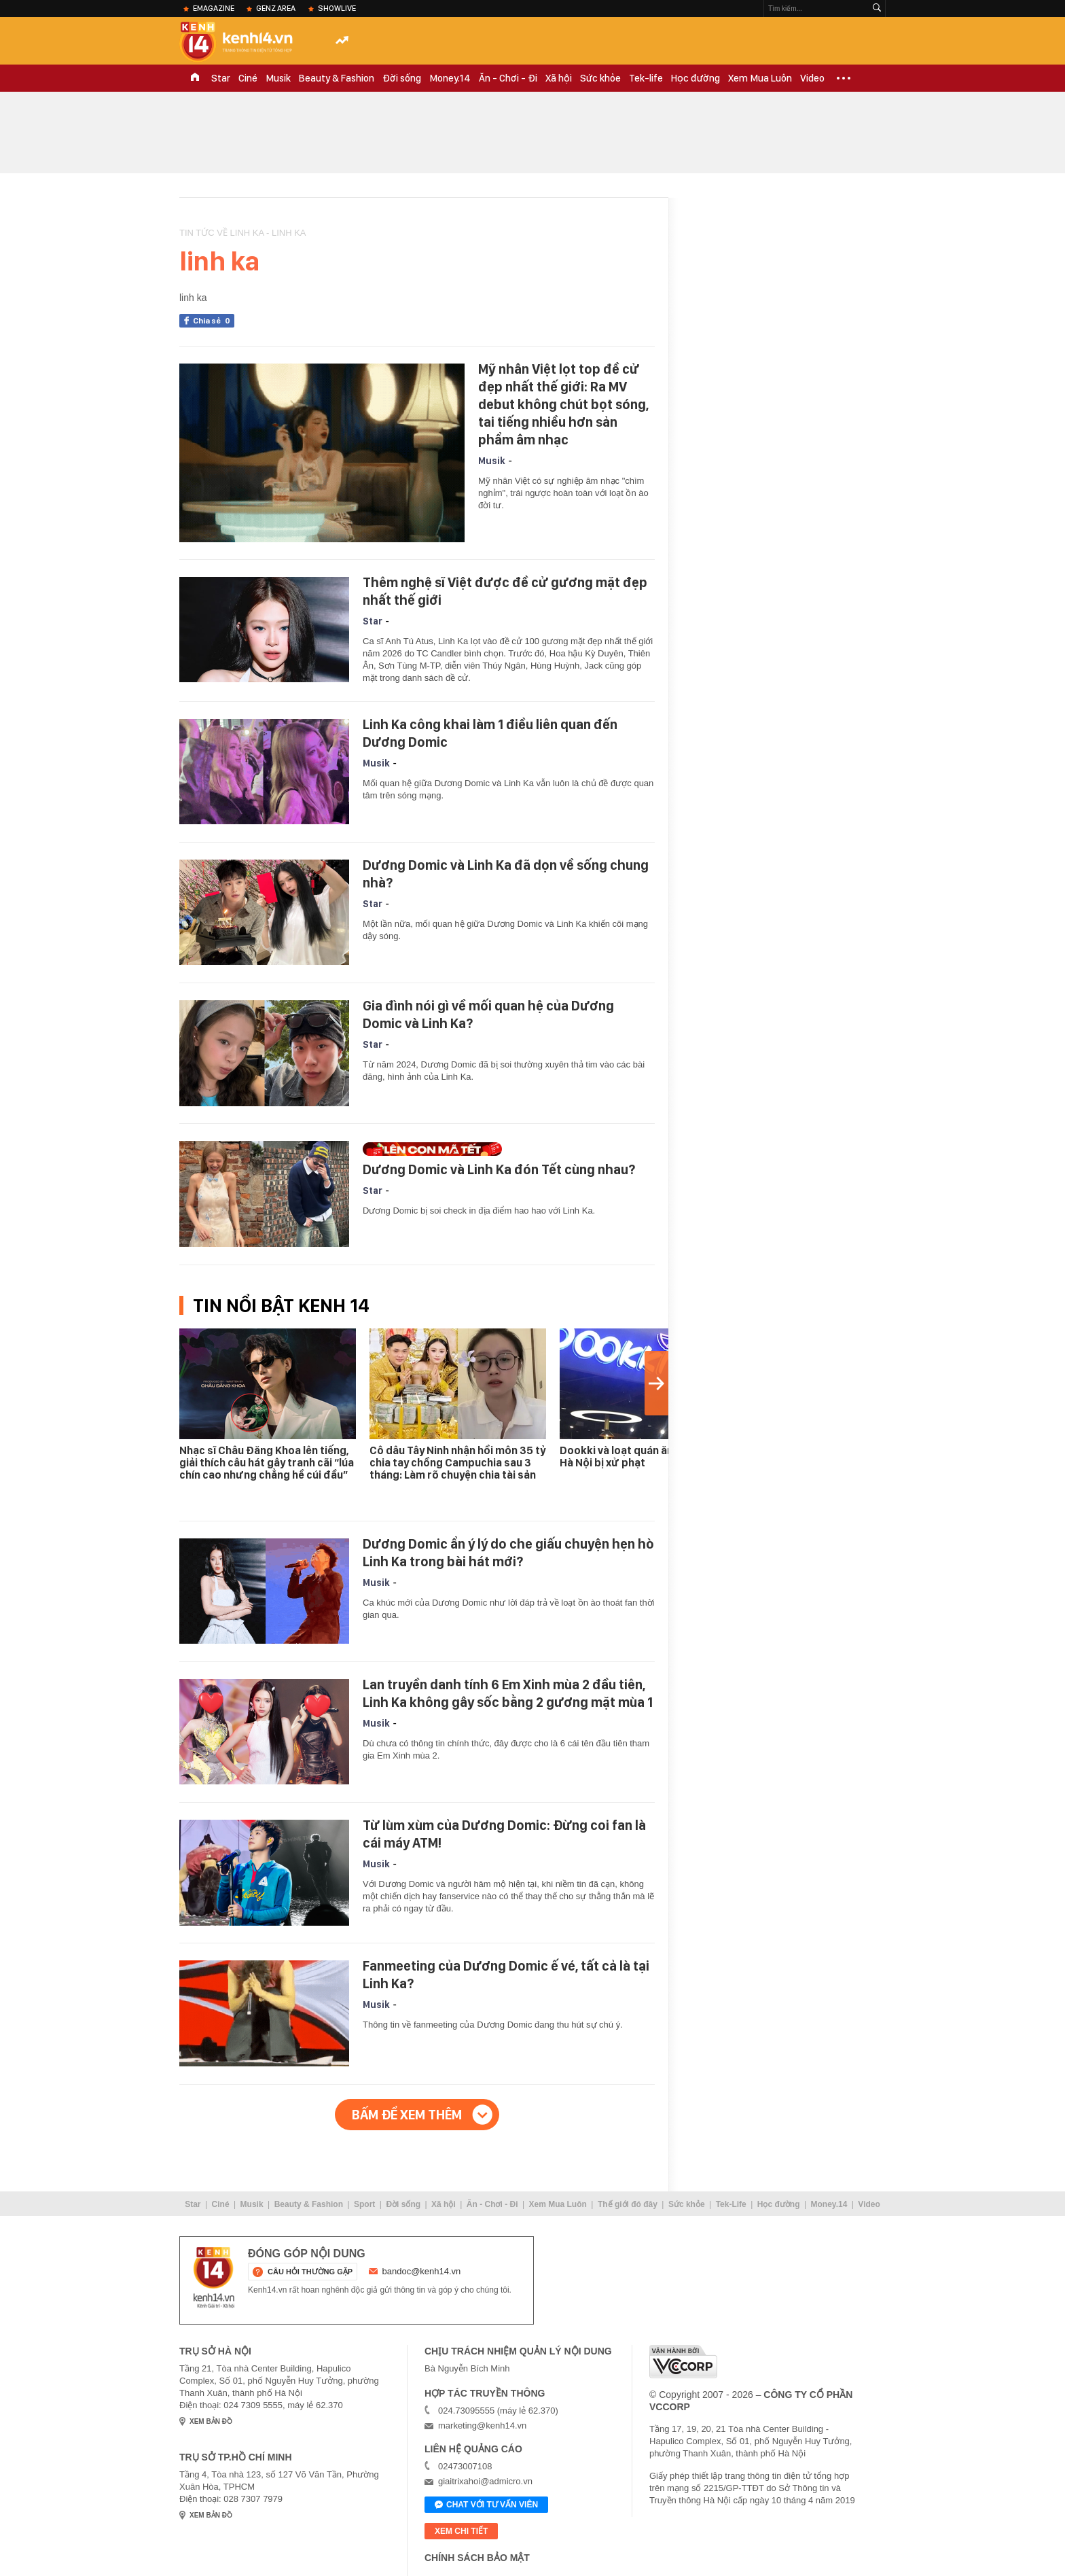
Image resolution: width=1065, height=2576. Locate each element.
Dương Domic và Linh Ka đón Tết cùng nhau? (499, 1169)
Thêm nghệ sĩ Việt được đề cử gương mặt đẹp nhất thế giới (505, 591)
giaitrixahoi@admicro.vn (485, 2481)
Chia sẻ (213, 321)
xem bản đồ (210, 2421)
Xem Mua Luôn (760, 78)
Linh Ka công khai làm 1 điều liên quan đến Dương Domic (490, 733)
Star (220, 78)
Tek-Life (731, 2204)
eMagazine (213, 8)
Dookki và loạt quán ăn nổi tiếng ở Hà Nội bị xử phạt (644, 1456)
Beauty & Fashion (336, 78)
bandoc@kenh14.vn (421, 2271)
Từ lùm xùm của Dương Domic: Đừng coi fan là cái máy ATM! (504, 1834)
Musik (278, 78)
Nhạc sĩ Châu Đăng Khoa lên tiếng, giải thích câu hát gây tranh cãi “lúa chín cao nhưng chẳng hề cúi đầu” (266, 1462)
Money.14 (450, 78)
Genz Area (275, 8)
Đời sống (401, 78)
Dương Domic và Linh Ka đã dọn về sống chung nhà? (506, 874)
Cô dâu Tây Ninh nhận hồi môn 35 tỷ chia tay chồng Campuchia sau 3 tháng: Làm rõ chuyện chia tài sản (457, 1462)
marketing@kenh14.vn (482, 2425)
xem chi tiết (461, 2531)
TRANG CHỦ (195, 78)
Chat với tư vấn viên (486, 2505)
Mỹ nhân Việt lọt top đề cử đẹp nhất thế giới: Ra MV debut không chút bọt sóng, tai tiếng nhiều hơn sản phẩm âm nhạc (563, 404)
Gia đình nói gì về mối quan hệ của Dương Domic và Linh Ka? (488, 1014)
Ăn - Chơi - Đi (508, 78)
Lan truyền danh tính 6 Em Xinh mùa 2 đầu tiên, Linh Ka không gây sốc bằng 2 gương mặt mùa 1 (508, 1693)
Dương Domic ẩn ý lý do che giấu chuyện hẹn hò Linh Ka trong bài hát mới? (508, 1553)
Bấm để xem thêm (407, 2114)
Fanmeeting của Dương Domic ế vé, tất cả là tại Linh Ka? (506, 1975)
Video (812, 78)
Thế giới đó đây (627, 2204)
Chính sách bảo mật (477, 2557)
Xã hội (558, 78)
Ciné (247, 78)
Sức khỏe (600, 78)
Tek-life (646, 78)
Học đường (695, 78)
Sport (364, 2204)
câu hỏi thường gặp (310, 2272)
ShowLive (337, 8)
